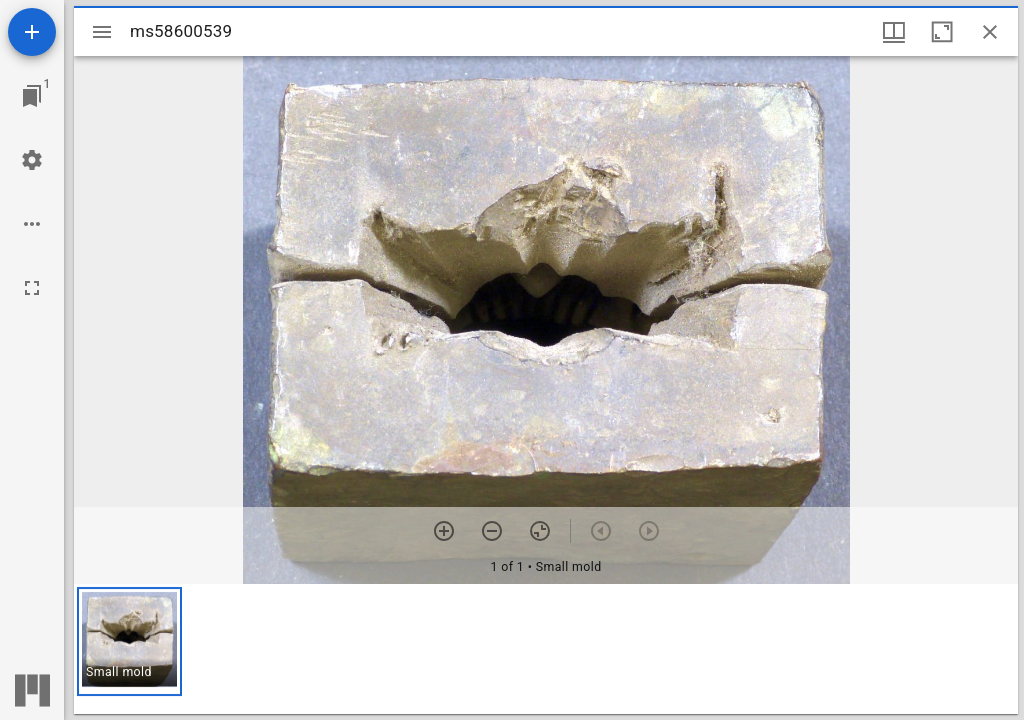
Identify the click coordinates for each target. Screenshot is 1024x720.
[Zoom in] (444, 531)
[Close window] (990, 32)
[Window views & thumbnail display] (894, 32)
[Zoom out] (492, 531)
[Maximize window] (942, 32)
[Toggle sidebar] (102, 32)
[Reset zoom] (540, 531)
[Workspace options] (32, 224)
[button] (129, 641)
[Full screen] (32, 288)
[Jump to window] (32, 96)
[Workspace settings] (32, 160)
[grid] (546, 649)
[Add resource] (32, 32)
